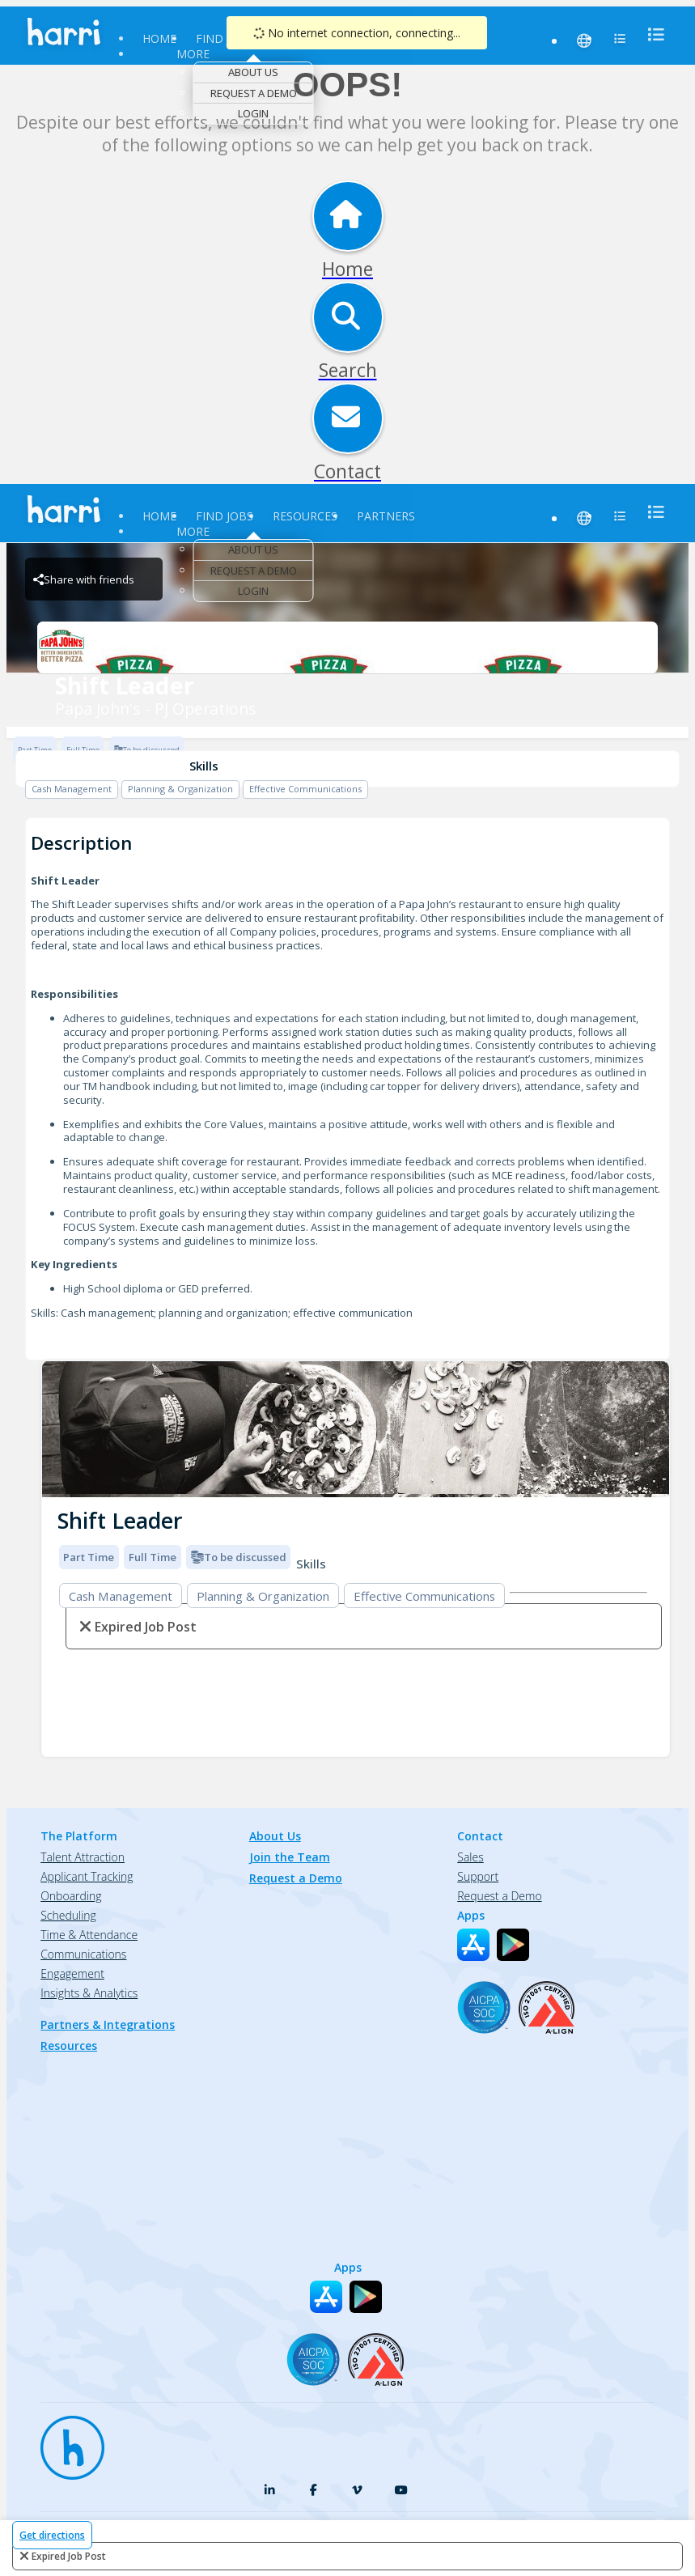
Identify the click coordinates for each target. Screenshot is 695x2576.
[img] (355, 1429)
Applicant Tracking (86, 1876)
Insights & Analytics (89, 1993)
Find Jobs (224, 38)
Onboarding (70, 1895)
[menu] (651, 34)
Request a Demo (253, 93)
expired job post (69, 2556)
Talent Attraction (82, 1857)
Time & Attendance (89, 1934)
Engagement (72, 1973)
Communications (83, 1954)
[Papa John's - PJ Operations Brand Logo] (347, 647)
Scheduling (68, 1915)
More (193, 54)
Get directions (52, 2535)
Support (477, 1876)
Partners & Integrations (107, 2024)
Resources (305, 516)
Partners (386, 516)
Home (159, 38)
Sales (470, 1857)
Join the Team (289, 1857)
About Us (253, 72)
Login (253, 113)
